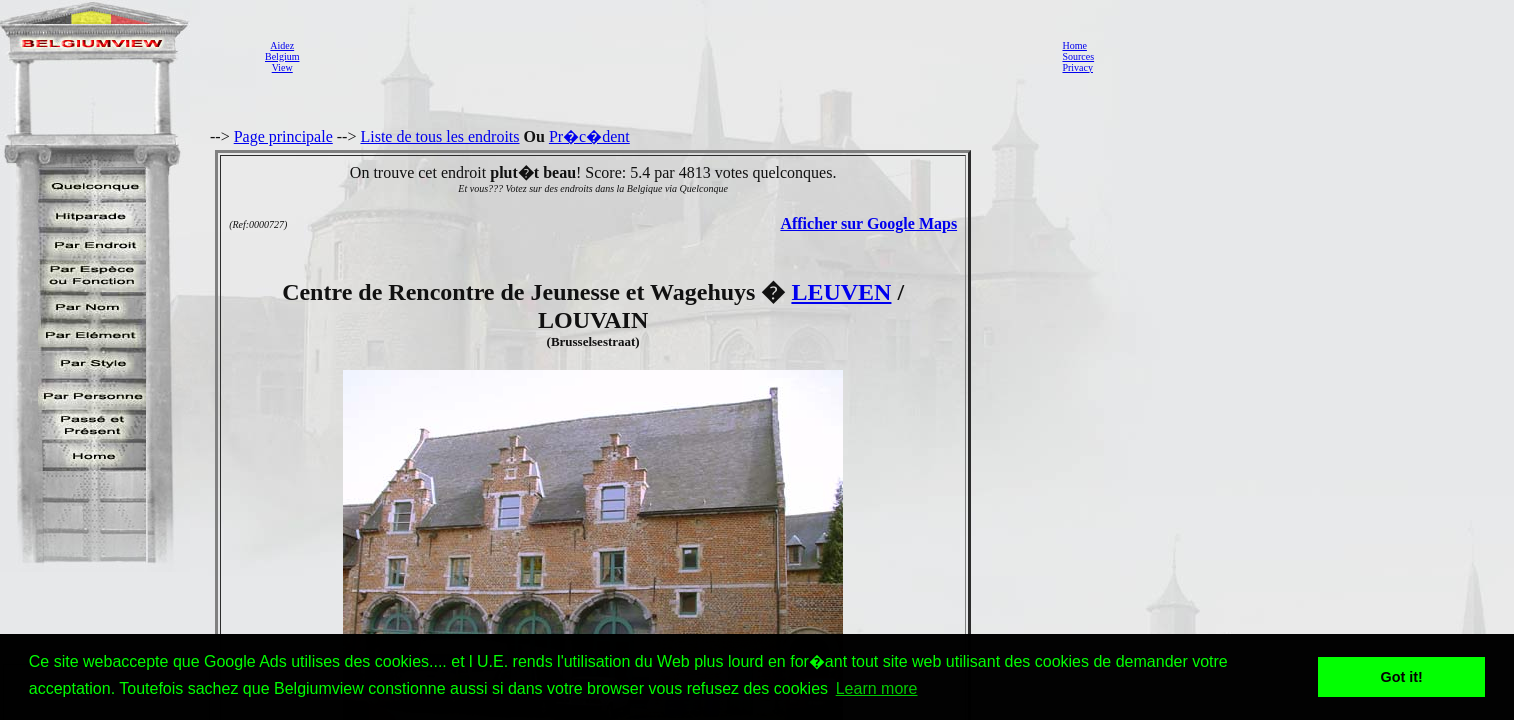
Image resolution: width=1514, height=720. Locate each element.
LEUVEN (841, 292)
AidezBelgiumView (282, 56)
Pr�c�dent (589, 136)
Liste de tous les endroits (439, 136)
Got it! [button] (1402, 677)
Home (1074, 45)
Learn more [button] (877, 688)
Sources (1078, 56)
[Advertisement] (675, 56)
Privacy (1077, 67)
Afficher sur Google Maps (868, 223)
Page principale (283, 136)
